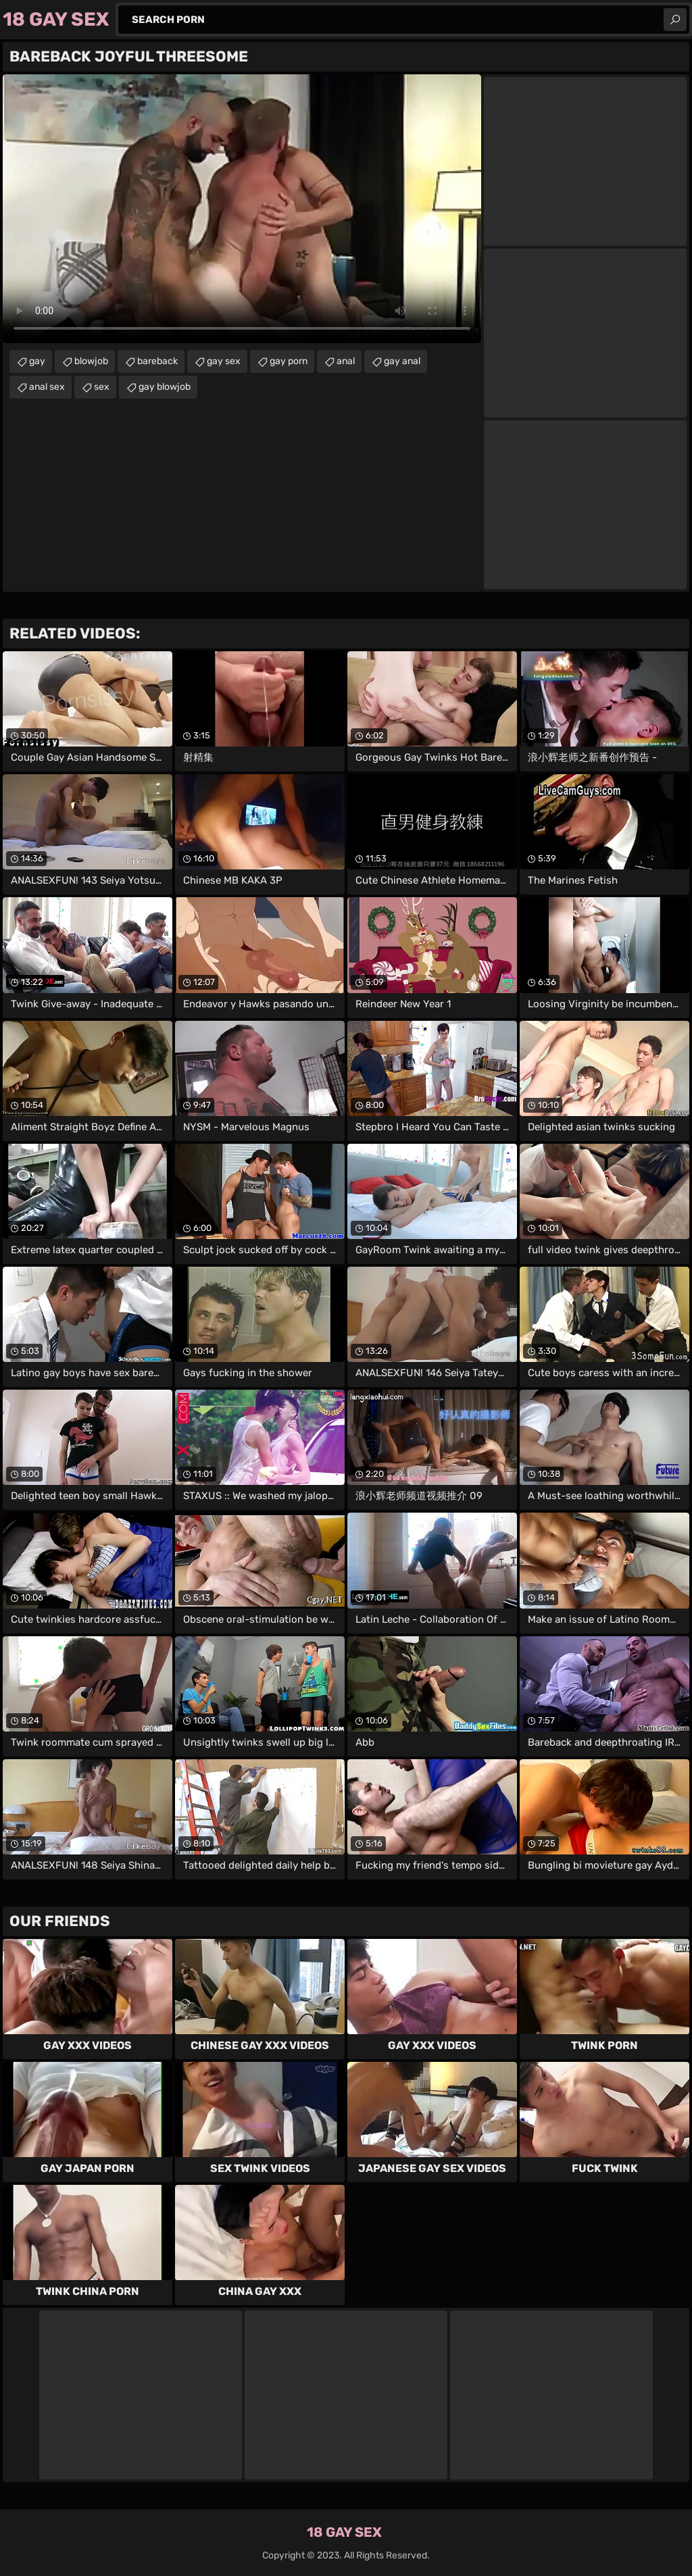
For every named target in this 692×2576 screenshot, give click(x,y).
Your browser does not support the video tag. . (242, 208)
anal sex (47, 387)
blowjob (91, 361)
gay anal (402, 361)
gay (37, 361)
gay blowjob (165, 387)
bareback (157, 361)
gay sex (224, 361)
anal (346, 361)
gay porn (288, 361)
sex (101, 387)
